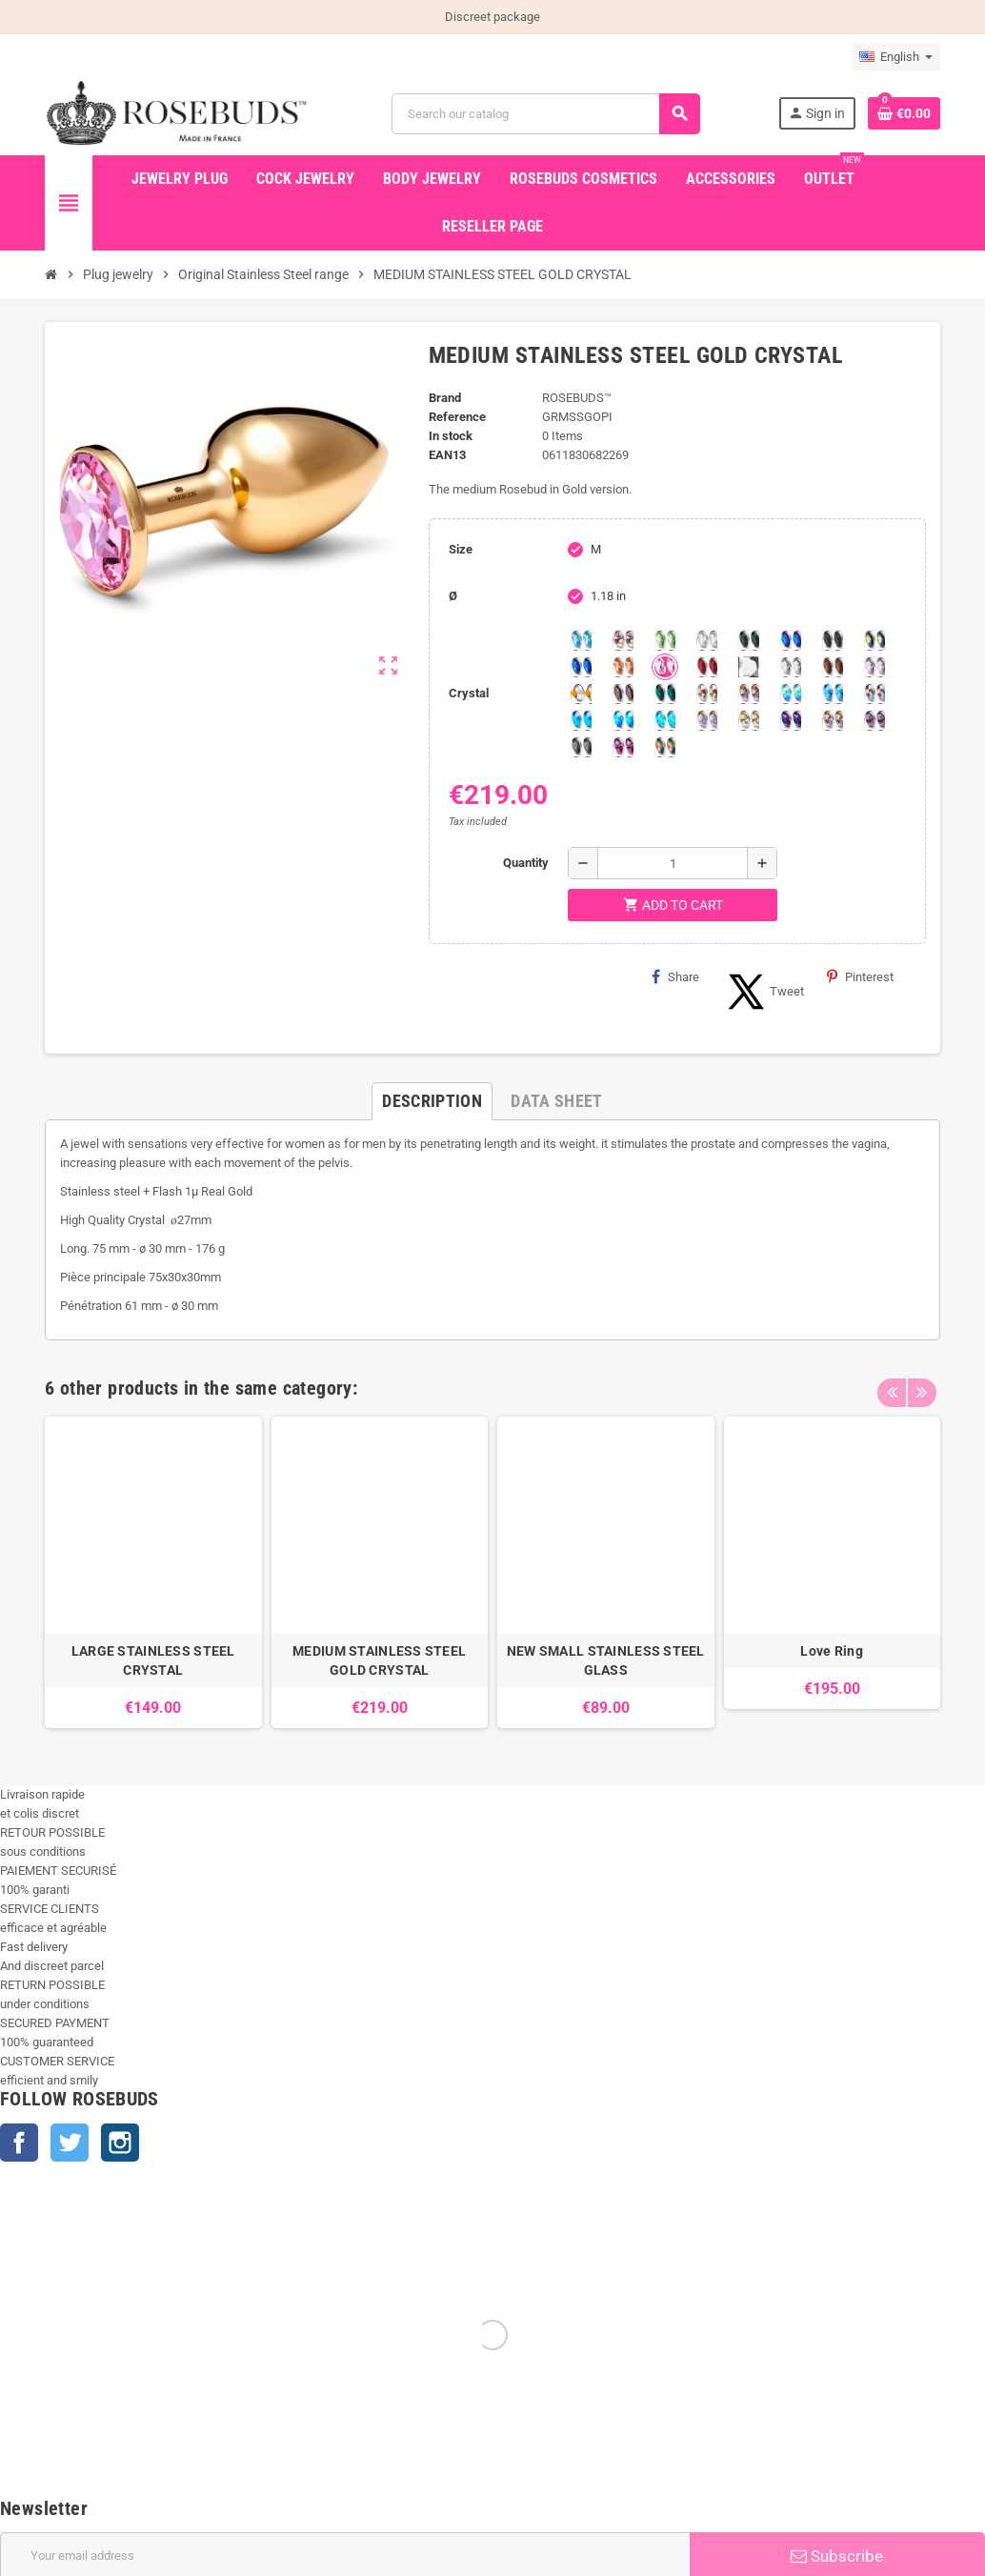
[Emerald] (748, 640)
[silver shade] (790, 667)
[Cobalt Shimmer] (665, 720)
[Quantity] (672, 863)
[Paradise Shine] (832, 720)
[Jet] (832, 640)
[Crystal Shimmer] (748, 720)
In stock (450, 436)
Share (675, 976)
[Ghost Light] (874, 720)
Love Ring (831, 1651)
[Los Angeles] (874, 640)
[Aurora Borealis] (623, 640)
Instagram (120, 2142)
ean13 (447, 455)
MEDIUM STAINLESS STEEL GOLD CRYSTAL (379, 1660)
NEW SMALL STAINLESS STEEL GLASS (606, 1660)
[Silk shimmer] (707, 720)
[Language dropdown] (896, 57)
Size (460, 549)
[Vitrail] (665, 747)
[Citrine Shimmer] (748, 693)
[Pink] (665, 667)
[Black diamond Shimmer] (581, 720)
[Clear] (707, 640)
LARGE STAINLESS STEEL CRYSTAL (153, 1660)
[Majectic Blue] (581, 667)
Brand (445, 398)
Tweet (763, 992)
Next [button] (921, 1383)
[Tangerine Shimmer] (874, 693)
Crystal (469, 693)
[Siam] (790, 693)
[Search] (546, 113)
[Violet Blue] (790, 720)
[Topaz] (581, 693)
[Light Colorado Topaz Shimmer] (832, 693)
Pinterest (860, 976)
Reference (457, 417)
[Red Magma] (707, 667)
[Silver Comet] (748, 667)
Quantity (526, 862)
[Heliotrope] (790, 640)
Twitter (69, 2142)
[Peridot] (623, 720)
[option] (153, 1572)
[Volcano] (623, 693)
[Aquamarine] (581, 640)
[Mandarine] (623, 667)
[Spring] (874, 667)
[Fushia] (623, 747)
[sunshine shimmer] (707, 693)
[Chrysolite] (665, 640)
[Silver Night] (581, 747)
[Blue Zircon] (665, 693)
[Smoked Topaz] (832, 667)
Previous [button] (891, 1383)
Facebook (19, 2142)
